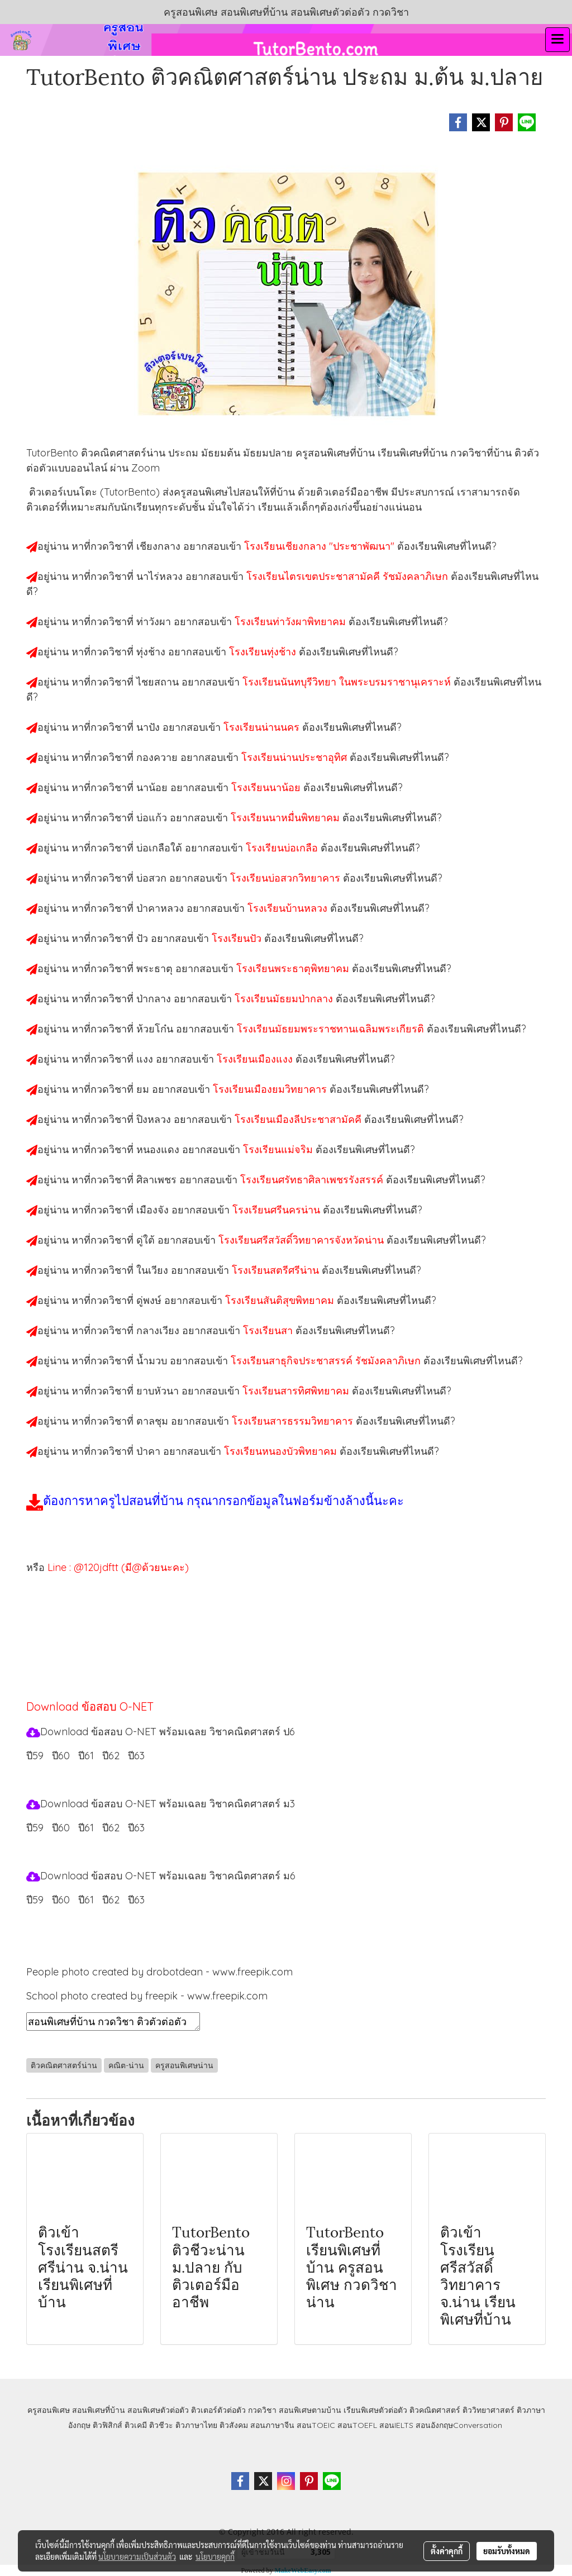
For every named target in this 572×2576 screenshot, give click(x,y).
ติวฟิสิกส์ (107, 2425)
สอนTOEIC (316, 2425)
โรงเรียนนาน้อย (267, 787)
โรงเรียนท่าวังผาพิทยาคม (292, 621)
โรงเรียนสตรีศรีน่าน (277, 1270)
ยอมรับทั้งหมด (506, 2551)
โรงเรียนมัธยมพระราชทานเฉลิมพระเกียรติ (332, 1028)
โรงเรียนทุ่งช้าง (264, 651)
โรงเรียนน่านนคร (262, 727)
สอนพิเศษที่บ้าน (98, 2410)
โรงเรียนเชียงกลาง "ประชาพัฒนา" (320, 546)
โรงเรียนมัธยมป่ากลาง (285, 998)
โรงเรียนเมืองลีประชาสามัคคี (299, 1119)
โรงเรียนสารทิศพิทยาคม (297, 1390)
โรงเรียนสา (269, 1330)
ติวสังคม (234, 2425)
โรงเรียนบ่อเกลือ (283, 847)
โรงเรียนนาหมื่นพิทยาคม (286, 817)
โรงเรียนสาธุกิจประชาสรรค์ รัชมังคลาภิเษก (327, 1360)
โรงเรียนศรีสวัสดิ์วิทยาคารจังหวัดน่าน (302, 1240)
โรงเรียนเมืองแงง (256, 1059)
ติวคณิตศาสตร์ (434, 2410)
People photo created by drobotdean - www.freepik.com (159, 1971)
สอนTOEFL (357, 2425)
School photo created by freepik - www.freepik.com (147, 1995)
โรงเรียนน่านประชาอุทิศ (295, 757)
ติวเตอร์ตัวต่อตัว (218, 2410)
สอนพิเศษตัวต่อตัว (158, 2410)
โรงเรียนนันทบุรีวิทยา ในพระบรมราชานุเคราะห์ (348, 681)
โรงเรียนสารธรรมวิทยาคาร (294, 1421)
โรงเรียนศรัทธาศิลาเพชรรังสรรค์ (313, 1179)
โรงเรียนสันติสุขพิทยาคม (281, 1300)
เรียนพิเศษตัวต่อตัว (376, 2410)
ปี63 (136, 1755)
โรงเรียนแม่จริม (279, 1149)
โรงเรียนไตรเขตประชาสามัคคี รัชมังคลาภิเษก (348, 576)
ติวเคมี (136, 2425)
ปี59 (35, 1755)
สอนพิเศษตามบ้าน (310, 2410)
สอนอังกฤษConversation (459, 2425)
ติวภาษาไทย (196, 2425)
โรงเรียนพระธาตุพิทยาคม (294, 968)
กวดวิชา (262, 2410)
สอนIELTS (396, 2425)
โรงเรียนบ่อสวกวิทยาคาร (286, 878)
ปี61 (86, 1755)
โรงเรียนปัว (238, 938)
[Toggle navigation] (557, 39)
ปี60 (61, 1755)
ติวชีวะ (161, 2425)
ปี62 (111, 1755)
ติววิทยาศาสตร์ (488, 2410)
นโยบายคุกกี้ (215, 2556)
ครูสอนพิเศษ (48, 2410)
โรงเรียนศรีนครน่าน (277, 1209)
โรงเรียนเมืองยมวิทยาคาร (271, 1089)
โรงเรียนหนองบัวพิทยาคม (282, 1451)
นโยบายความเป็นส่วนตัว (137, 2556)
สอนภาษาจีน (272, 2425)
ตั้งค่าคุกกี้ (447, 2551)
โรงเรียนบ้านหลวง (288, 908)
